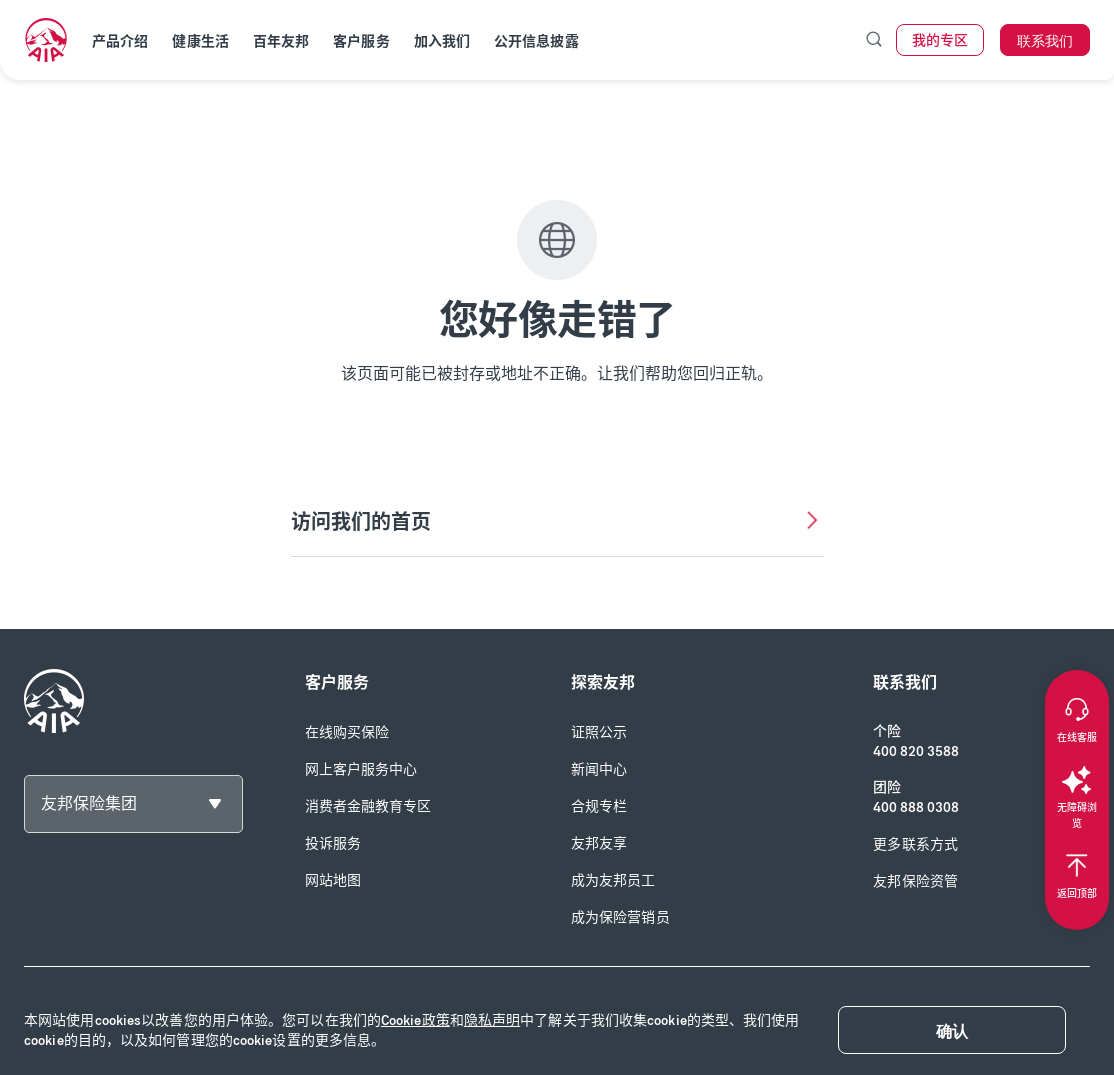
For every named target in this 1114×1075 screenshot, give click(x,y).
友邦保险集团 (89, 803)
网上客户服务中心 (361, 769)
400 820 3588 (916, 751)
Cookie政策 (415, 1020)
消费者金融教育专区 (368, 806)
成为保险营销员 (620, 917)
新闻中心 (599, 769)
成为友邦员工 (613, 880)
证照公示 (599, 732)
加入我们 (442, 41)
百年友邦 (281, 41)
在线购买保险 (347, 732)
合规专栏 (599, 806)
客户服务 (361, 41)
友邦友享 (599, 843)
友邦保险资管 (915, 881)
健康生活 (200, 41)
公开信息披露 (536, 41)
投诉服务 (333, 843)
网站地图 (333, 880)
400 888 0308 (916, 807)
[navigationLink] (46, 40)
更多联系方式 (915, 844)
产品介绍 (120, 41)
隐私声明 (492, 1020)
